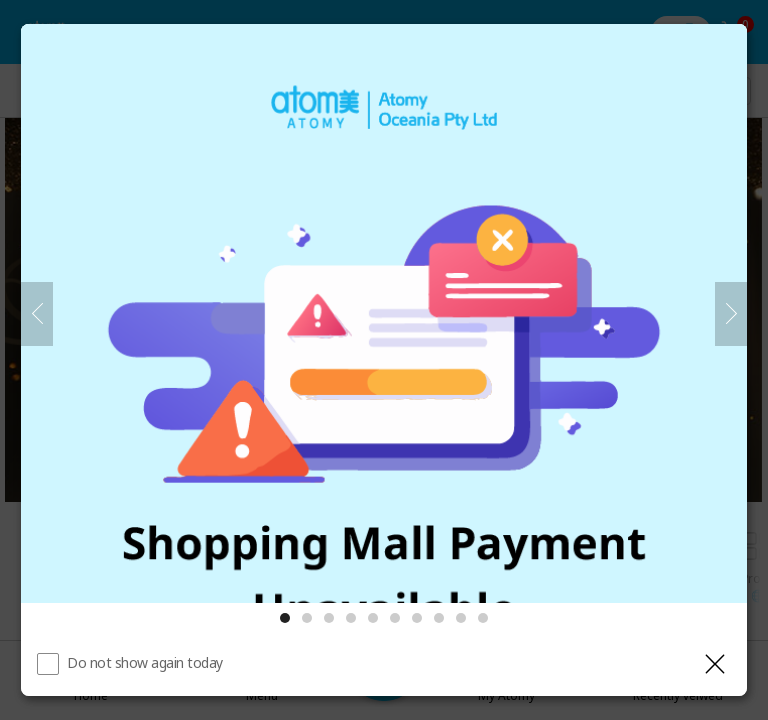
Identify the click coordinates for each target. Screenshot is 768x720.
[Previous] (37, 314)
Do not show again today (145, 662)
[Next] (731, 314)
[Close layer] (715, 664)
